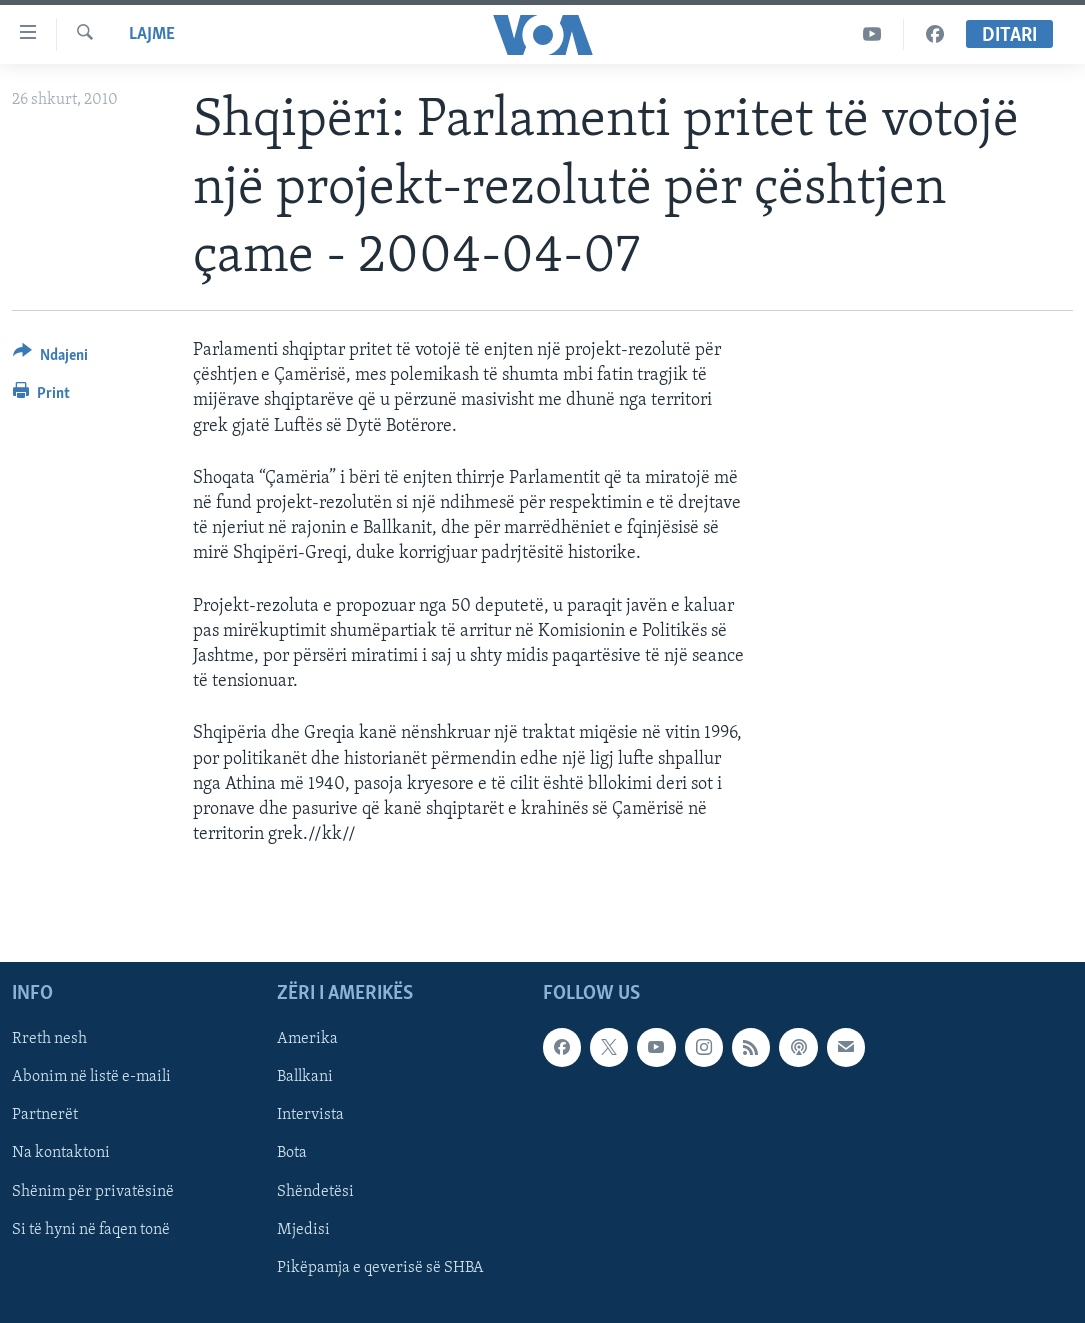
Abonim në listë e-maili (91, 1078)
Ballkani (305, 1078)
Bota (292, 1154)
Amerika (307, 1040)
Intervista (310, 1116)
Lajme (152, 34)
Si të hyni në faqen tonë (91, 1230)
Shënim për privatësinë (93, 1192)
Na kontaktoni (61, 1154)
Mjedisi (303, 1230)
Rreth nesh (49, 1040)
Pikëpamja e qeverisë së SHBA (380, 1268)
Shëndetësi (315, 1192)
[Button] (50, 358)
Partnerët (45, 1116)
